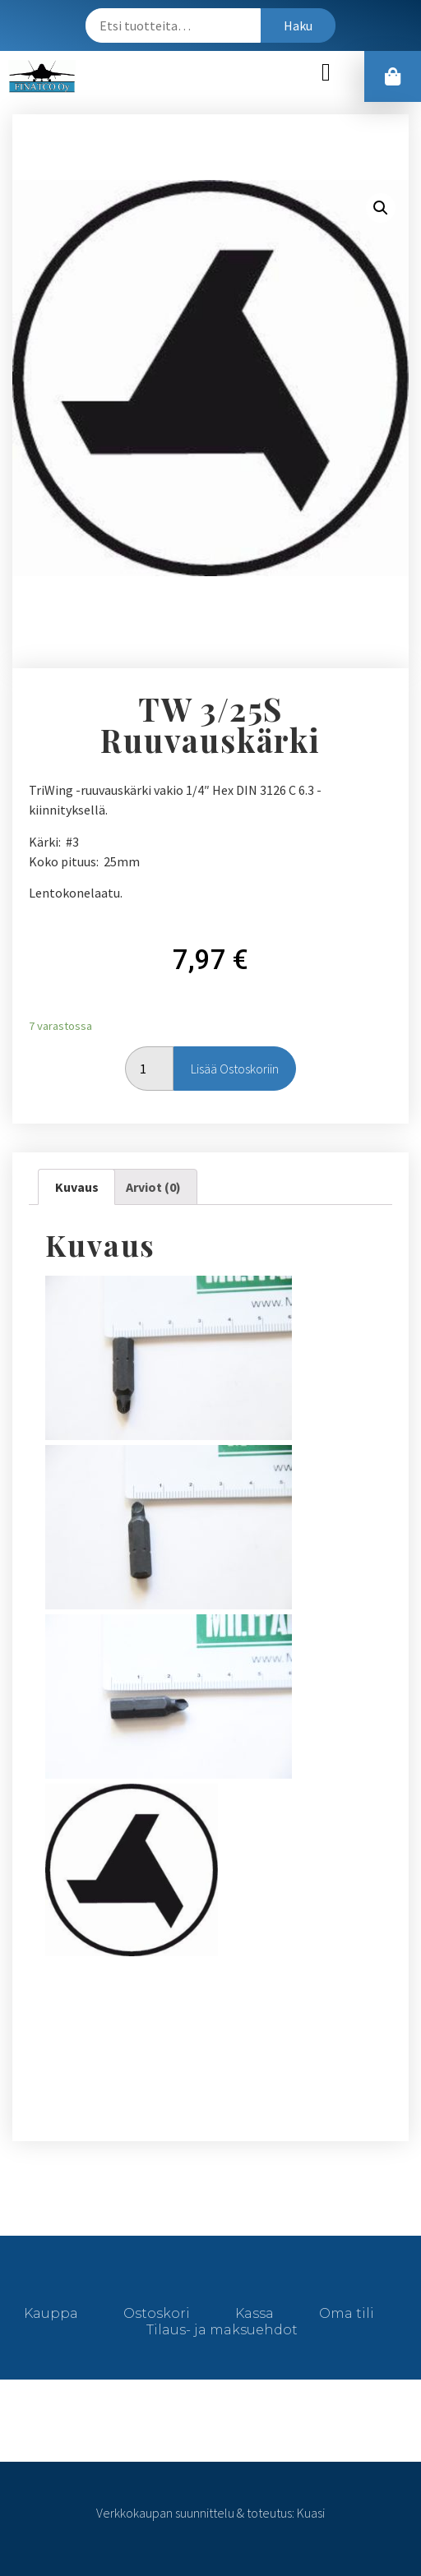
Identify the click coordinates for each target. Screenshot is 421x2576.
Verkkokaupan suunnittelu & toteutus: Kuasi (210, 2512)
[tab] (76, 1187)
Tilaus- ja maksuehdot (222, 2330)
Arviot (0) (153, 1187)
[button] (326, 72)
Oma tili (346, 2313)
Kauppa (51, 2313)
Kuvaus (77, 1187)
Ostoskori (156, 2313)
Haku (298, 25)
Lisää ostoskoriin (235, 1068)
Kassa (254, 2313)
